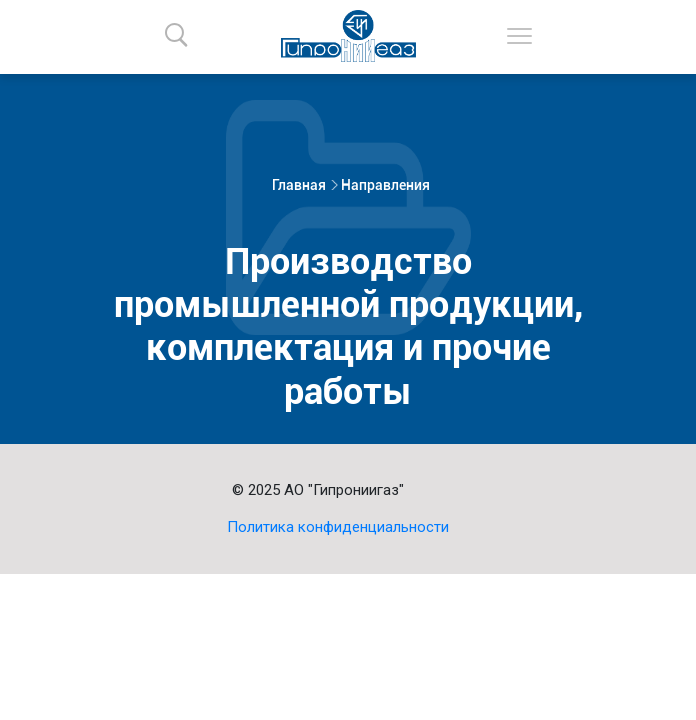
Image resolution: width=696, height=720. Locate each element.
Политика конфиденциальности (338, 527)
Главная (299, 185)
